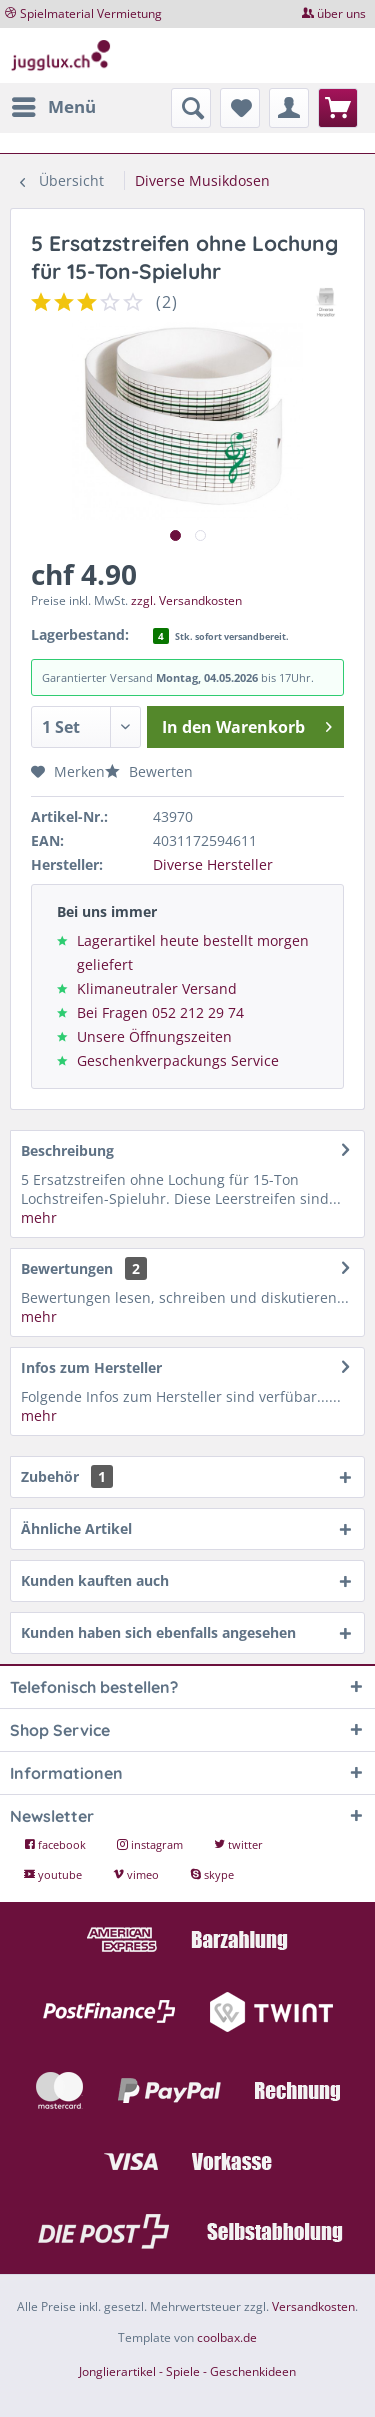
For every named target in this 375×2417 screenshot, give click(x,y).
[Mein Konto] (289, 108)
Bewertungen (67, 1268)
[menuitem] (53, 107)
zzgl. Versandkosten (186, 600)
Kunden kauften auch (95, 1580)
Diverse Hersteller (213, 864)
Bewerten (149, 771)
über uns (341, 13)
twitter (238, 1844)
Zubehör (67, 1476)
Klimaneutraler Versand (157, 988)
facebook (56, 1844)
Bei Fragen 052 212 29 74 (160, 1012)
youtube (54, 1874)
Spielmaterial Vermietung (91, 13)
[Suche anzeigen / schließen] (191, 108)
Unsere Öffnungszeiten (154, 1036)
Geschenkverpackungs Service (178, 1060)
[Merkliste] (240, 108)
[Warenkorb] (338, 108)
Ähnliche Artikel (76, 1528)
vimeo (137, 1874)
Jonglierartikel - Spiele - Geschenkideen (187, 2371)
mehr (39, 1217)
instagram (151, 1844)
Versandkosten (313, 2306)
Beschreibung (67, 1150)
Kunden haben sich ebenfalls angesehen (158, 1632)
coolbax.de (227, 2337)
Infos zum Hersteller (91, 1367)
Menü (54, 104)
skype (212, 1874)
